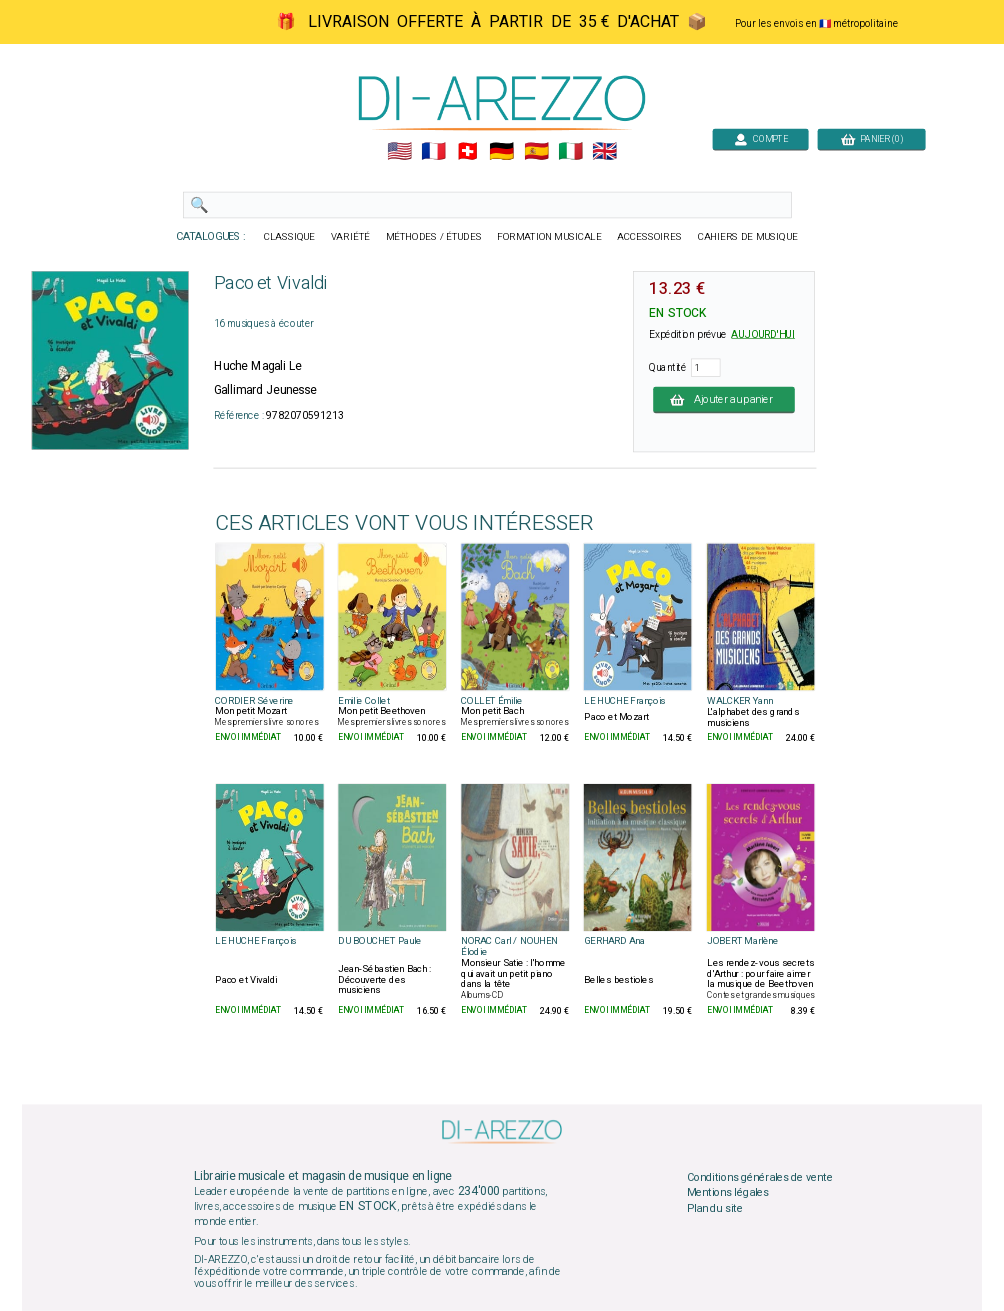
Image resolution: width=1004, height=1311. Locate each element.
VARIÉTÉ (350, 237)
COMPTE (761, 138)
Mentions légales (728, 1193)
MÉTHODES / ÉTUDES (434, 237)
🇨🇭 (467, 152)
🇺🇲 (399, 152)
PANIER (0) (872, 138)
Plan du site (715, 1208)
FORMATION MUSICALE (549, 237)
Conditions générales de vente (760, 1177)
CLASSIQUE (290, 237)
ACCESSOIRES (649, 237)
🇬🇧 (604, 152)
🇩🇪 (501, 152)
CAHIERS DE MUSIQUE (748, 237)
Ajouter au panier (724, 399)
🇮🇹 (570, 152)
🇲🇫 (433, 152)
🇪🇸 (536, 152)
